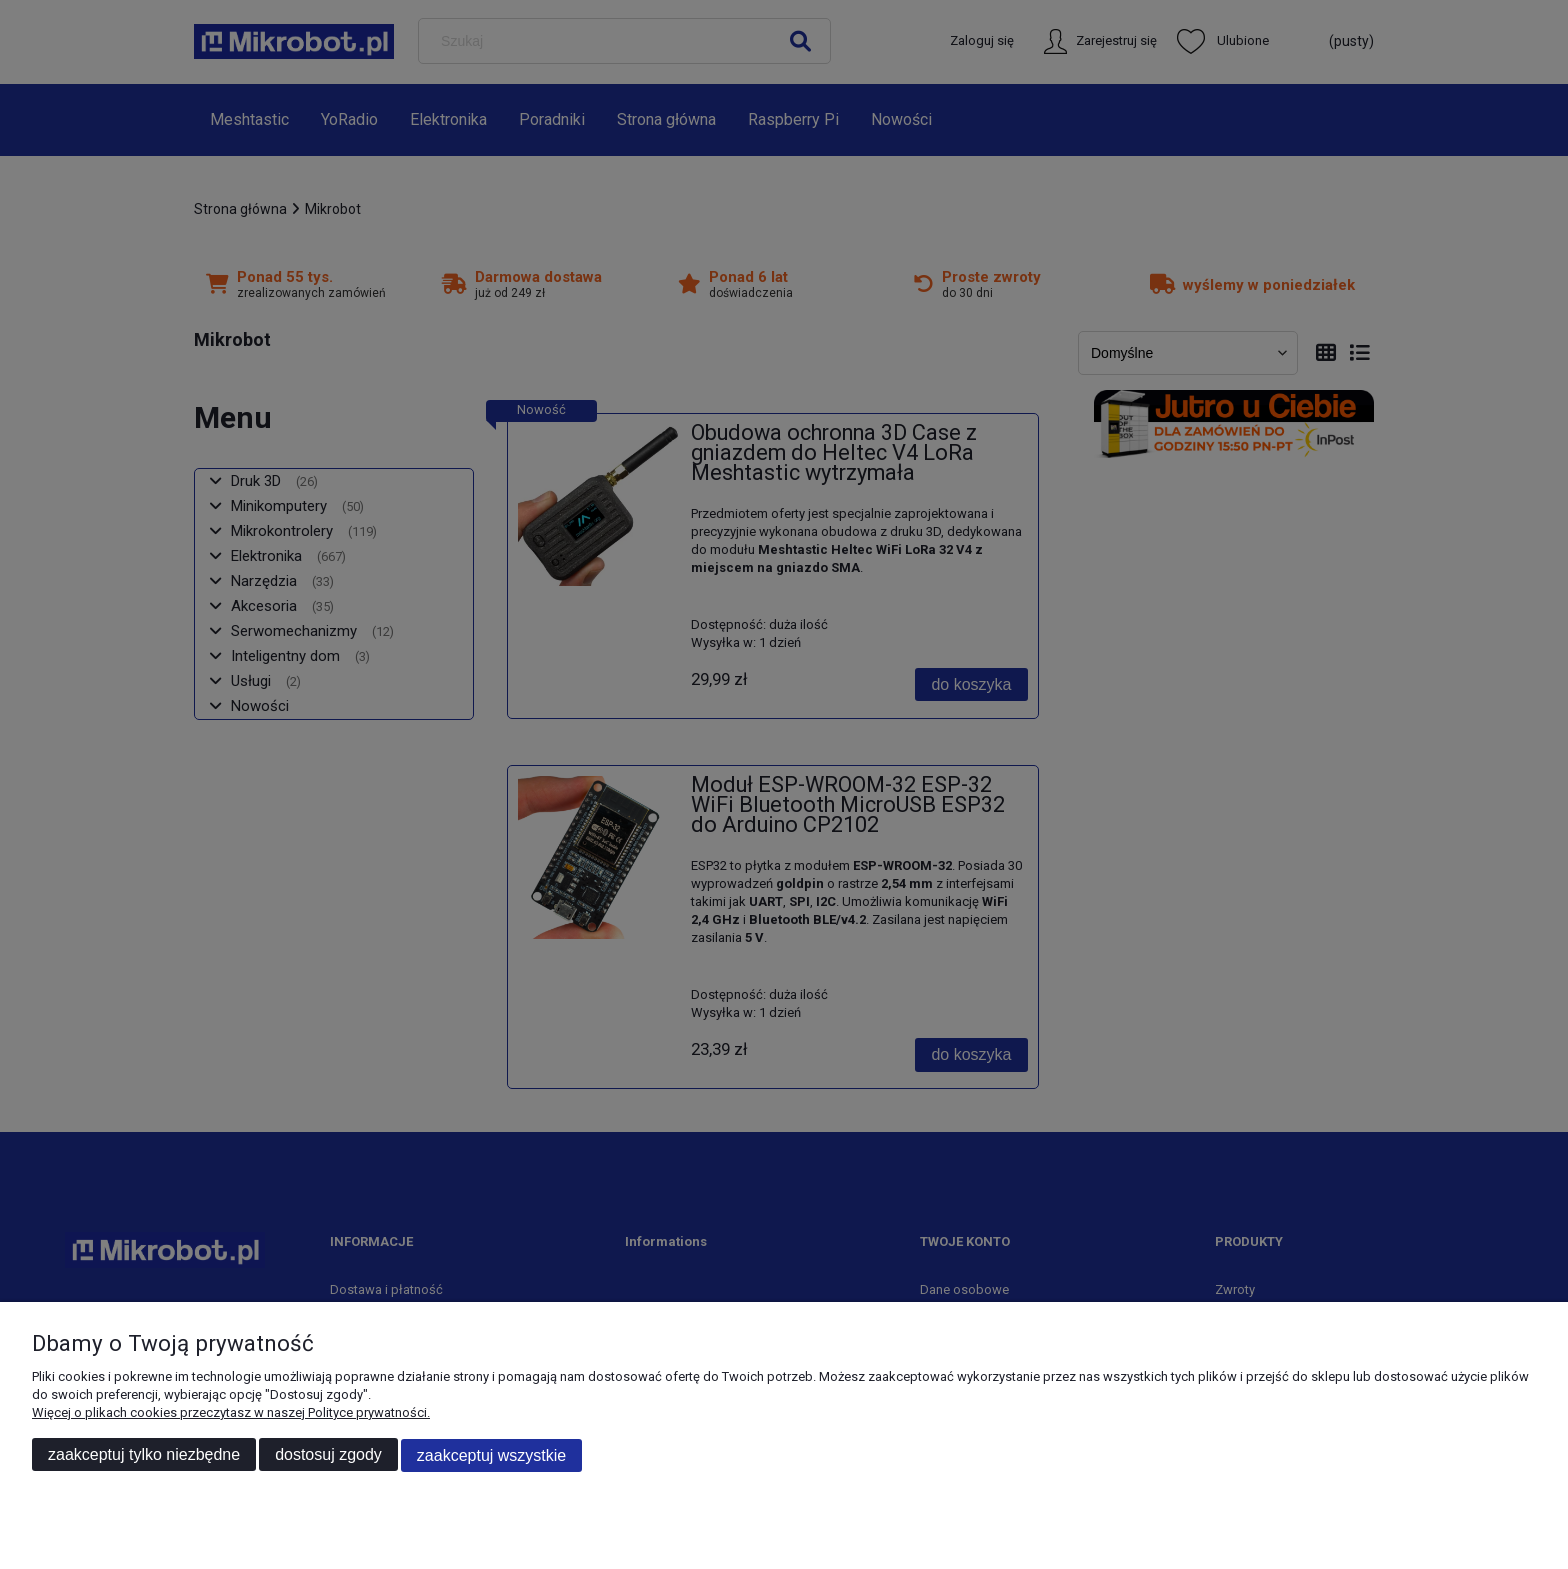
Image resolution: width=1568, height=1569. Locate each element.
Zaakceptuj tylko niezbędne (144, 1455)
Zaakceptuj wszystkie (491, 1455)
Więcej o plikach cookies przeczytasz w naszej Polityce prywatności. (231, 1413)
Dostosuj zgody (328, 1455)
